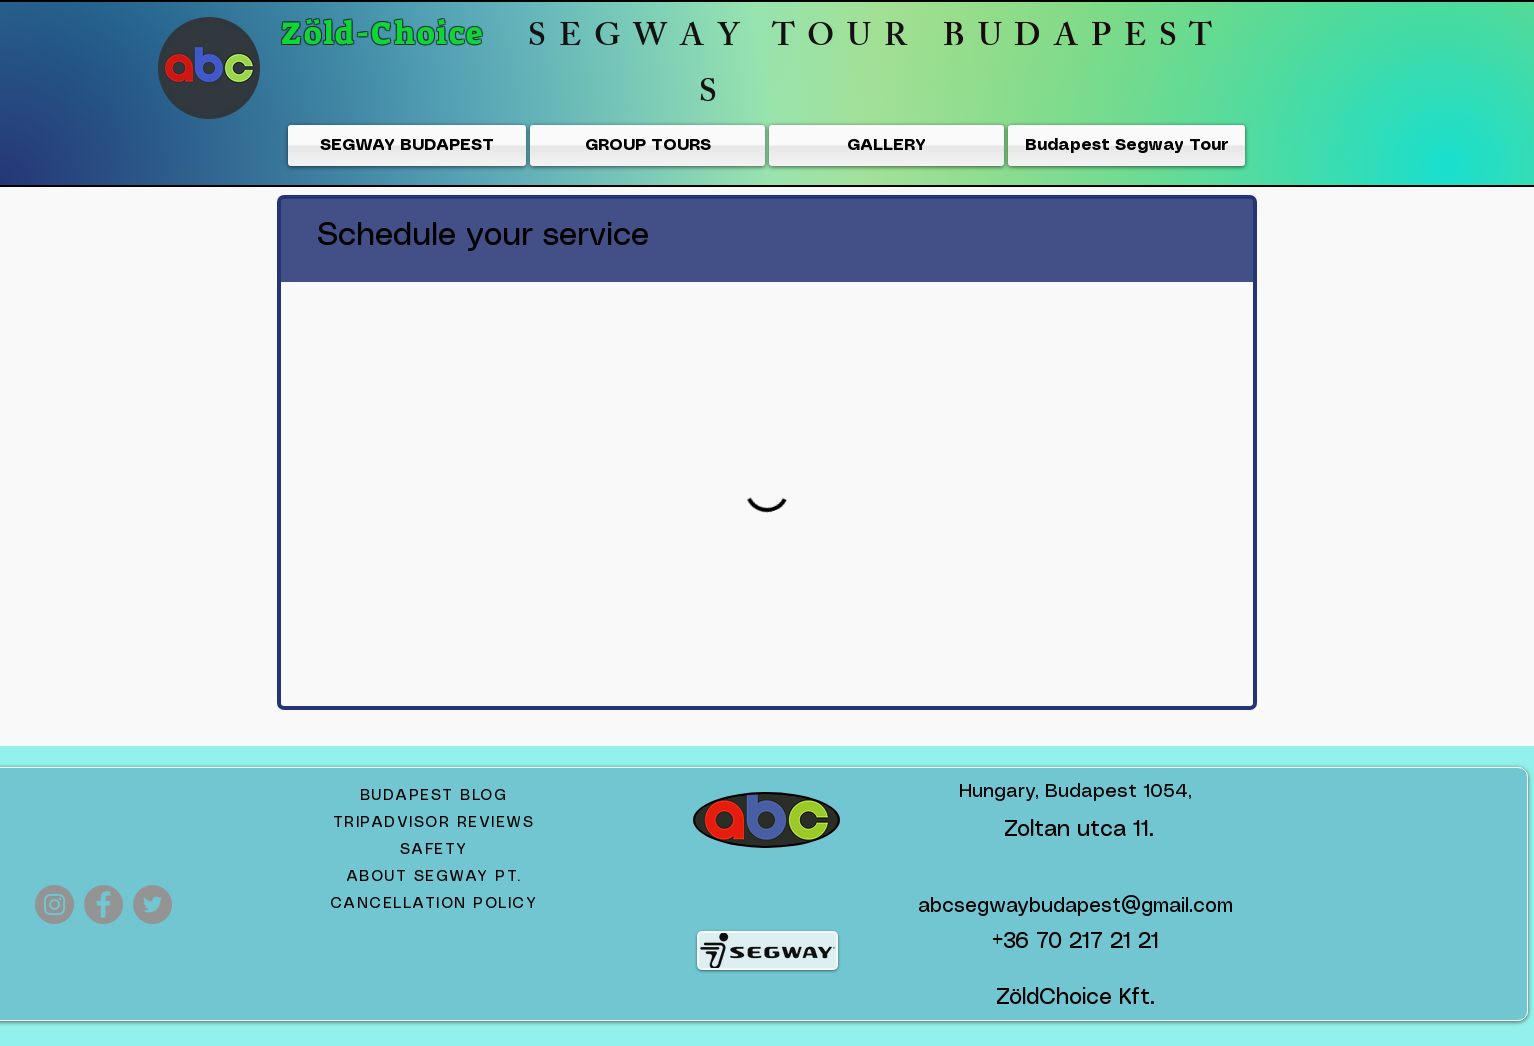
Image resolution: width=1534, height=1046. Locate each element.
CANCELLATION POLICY (434, 904)
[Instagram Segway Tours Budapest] (54, 904)
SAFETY (434, 850)
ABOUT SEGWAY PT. (434, 877)
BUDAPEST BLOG (434, 796)
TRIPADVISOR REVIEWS (434, 823)
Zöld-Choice (387, 33)
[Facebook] (103, 904)
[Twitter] (152, 904)
